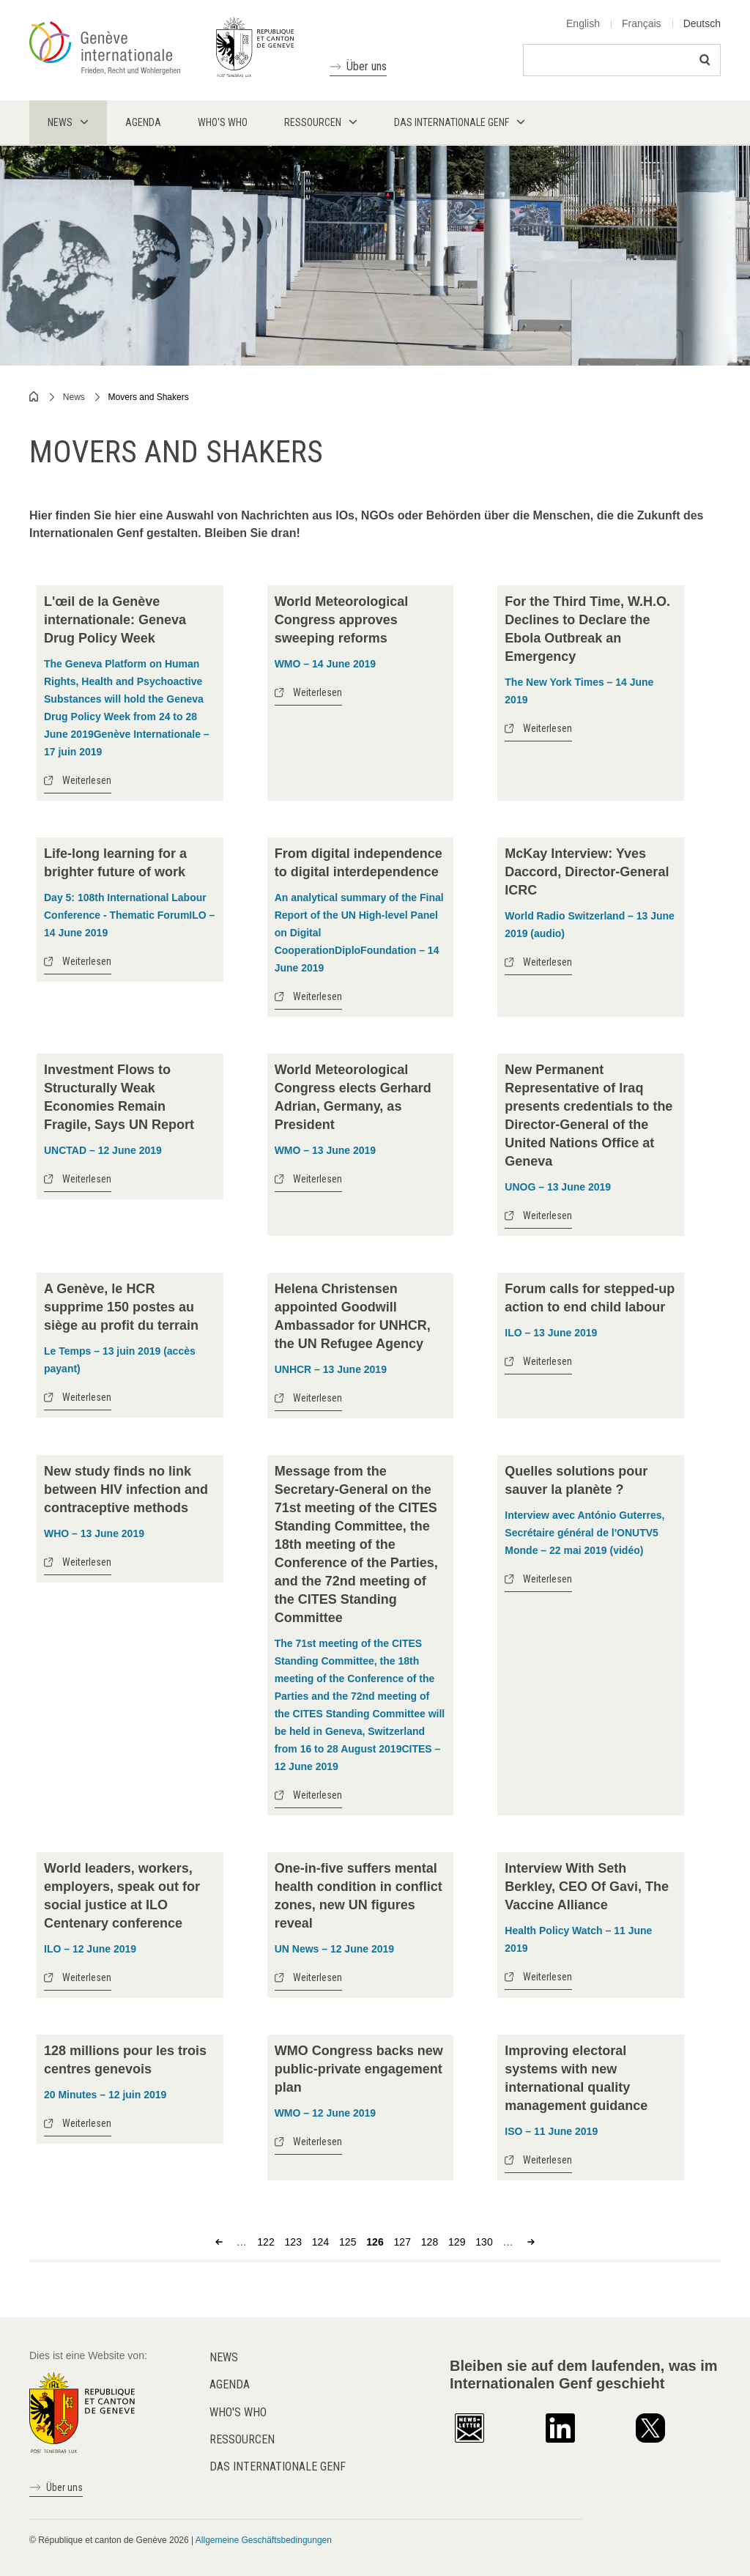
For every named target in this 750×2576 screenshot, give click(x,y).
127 (402, 2242)
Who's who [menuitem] (223, 122)
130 (483, 2242)
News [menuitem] (60, 122)
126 (374, 2242)
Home (34, 396)
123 (293, 2242)
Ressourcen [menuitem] (312, 122)
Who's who (238, 2412)
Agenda (229, 2384)
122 (265, 2242)
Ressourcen (242, 2439)
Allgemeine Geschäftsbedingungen (264, 2540)
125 (347, 2242)
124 (320, 2242)
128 (429, 2242)
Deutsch (702, 23)
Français (641, 23)
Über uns (366, 66)
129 (456, 2242)
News (74, 397)
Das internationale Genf (277, 2466)
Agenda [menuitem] (143, 122)
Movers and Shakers (148, 397)
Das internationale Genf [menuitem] (451, 122)
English (583, 23)
